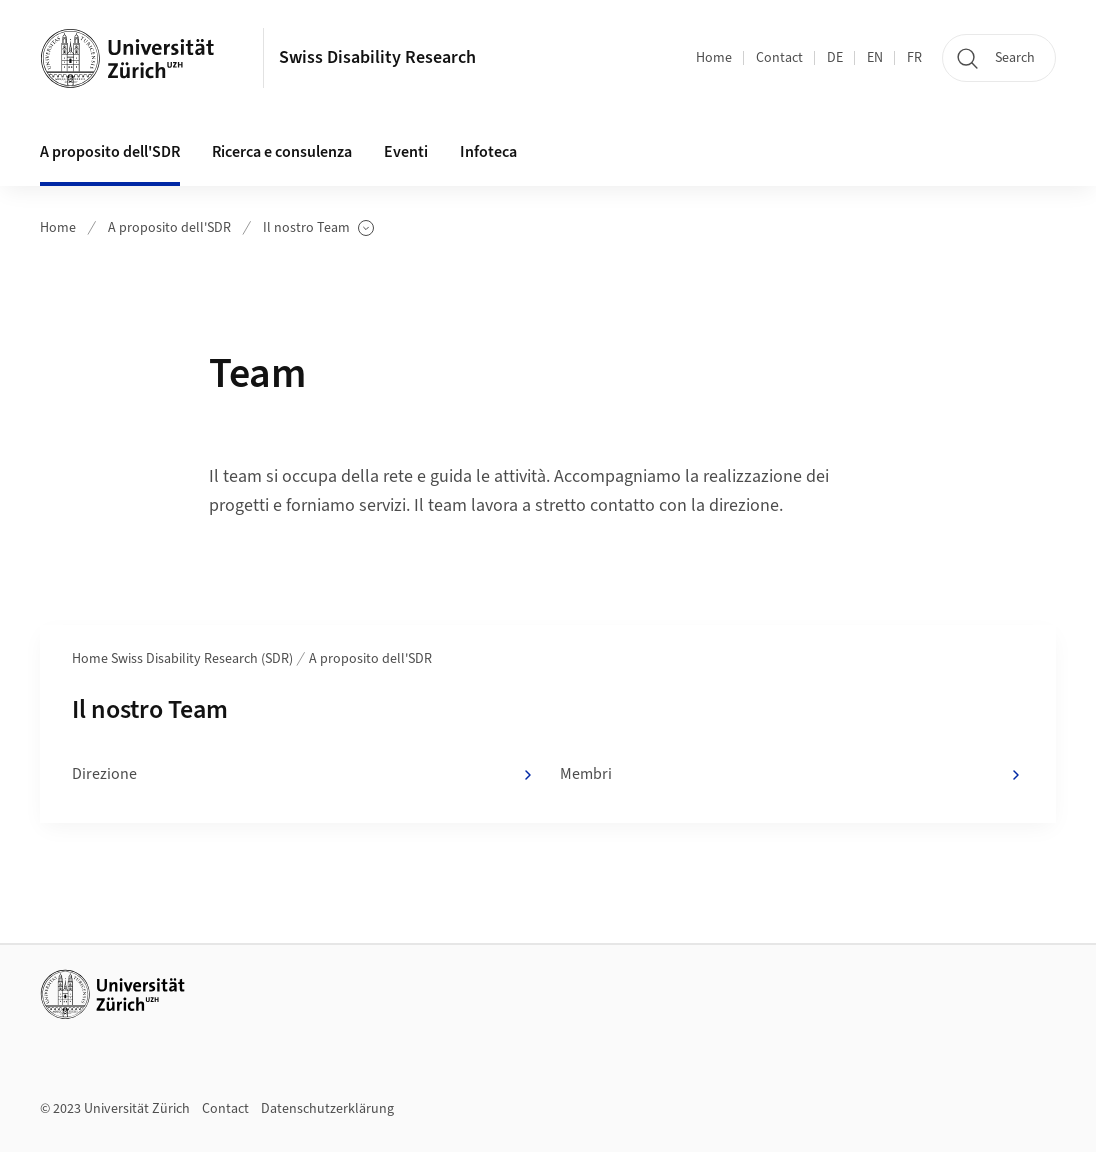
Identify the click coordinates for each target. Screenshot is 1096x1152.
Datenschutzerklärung (327, 1109)
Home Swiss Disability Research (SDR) (182, 659)
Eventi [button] (406, 152)
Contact (779, 58)
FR (914, 58)
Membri (792, 775)
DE (835, 58)
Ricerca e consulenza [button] (282, 152)
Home (714, 58)
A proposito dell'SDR (169, 228)
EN (875, 58)
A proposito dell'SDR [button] (110, 152)
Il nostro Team (318, 228)
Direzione (304, 775)
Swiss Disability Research (377, 57)
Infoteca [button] (488, 152)
